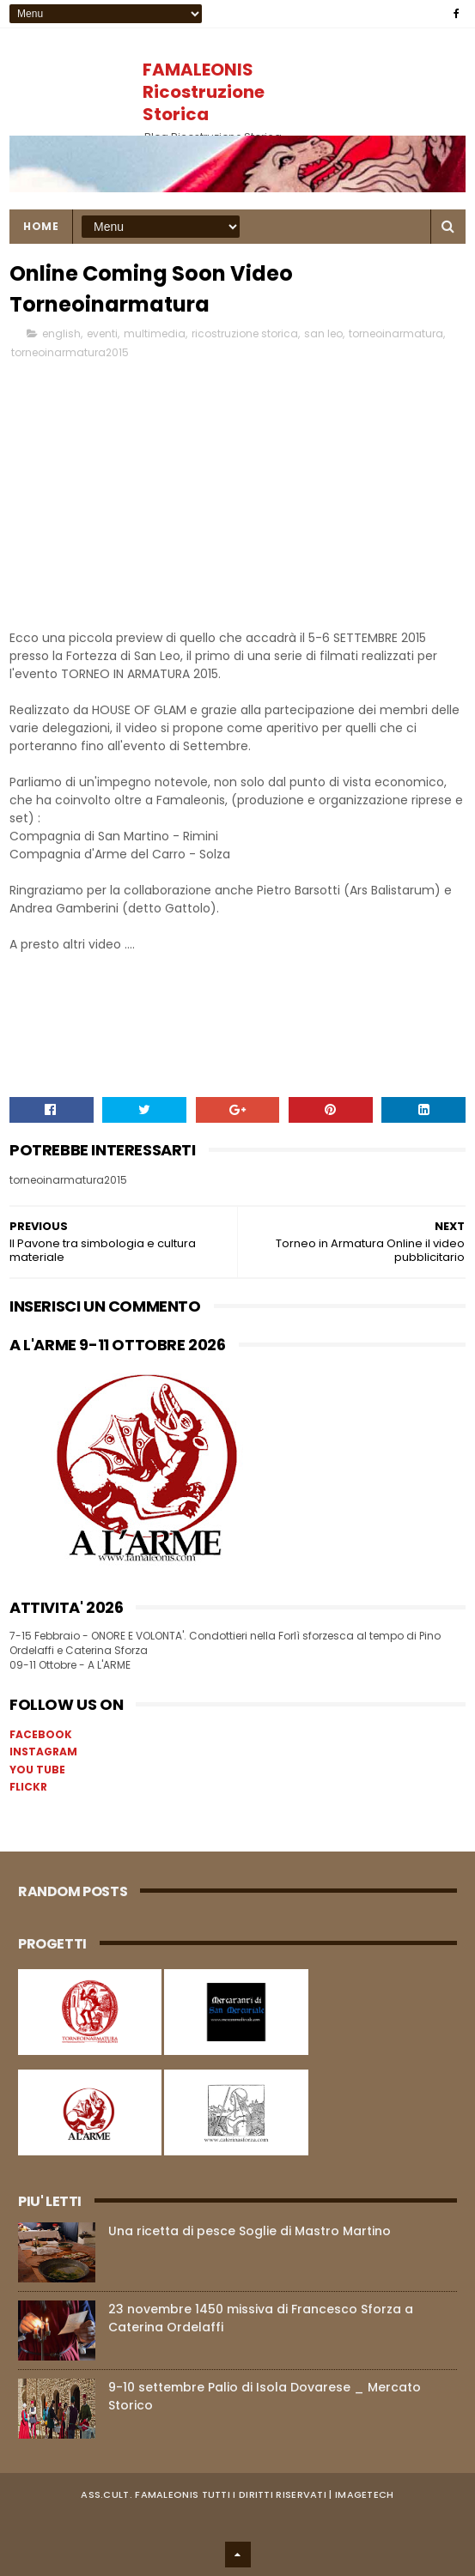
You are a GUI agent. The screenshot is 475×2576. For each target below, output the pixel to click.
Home (40, 226)
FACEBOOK (40, 1734)
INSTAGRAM (43, 1751)
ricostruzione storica (245, 333)
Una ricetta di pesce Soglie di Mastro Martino (249, 2231)
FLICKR (28, 1786)
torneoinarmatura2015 (70, 352)
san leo (323, 333)
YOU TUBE (37, 1769)
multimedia (155, 333)
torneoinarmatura (396, 333)
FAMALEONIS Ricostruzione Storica (204, 92)
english (61, 333)
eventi (102, 333)
